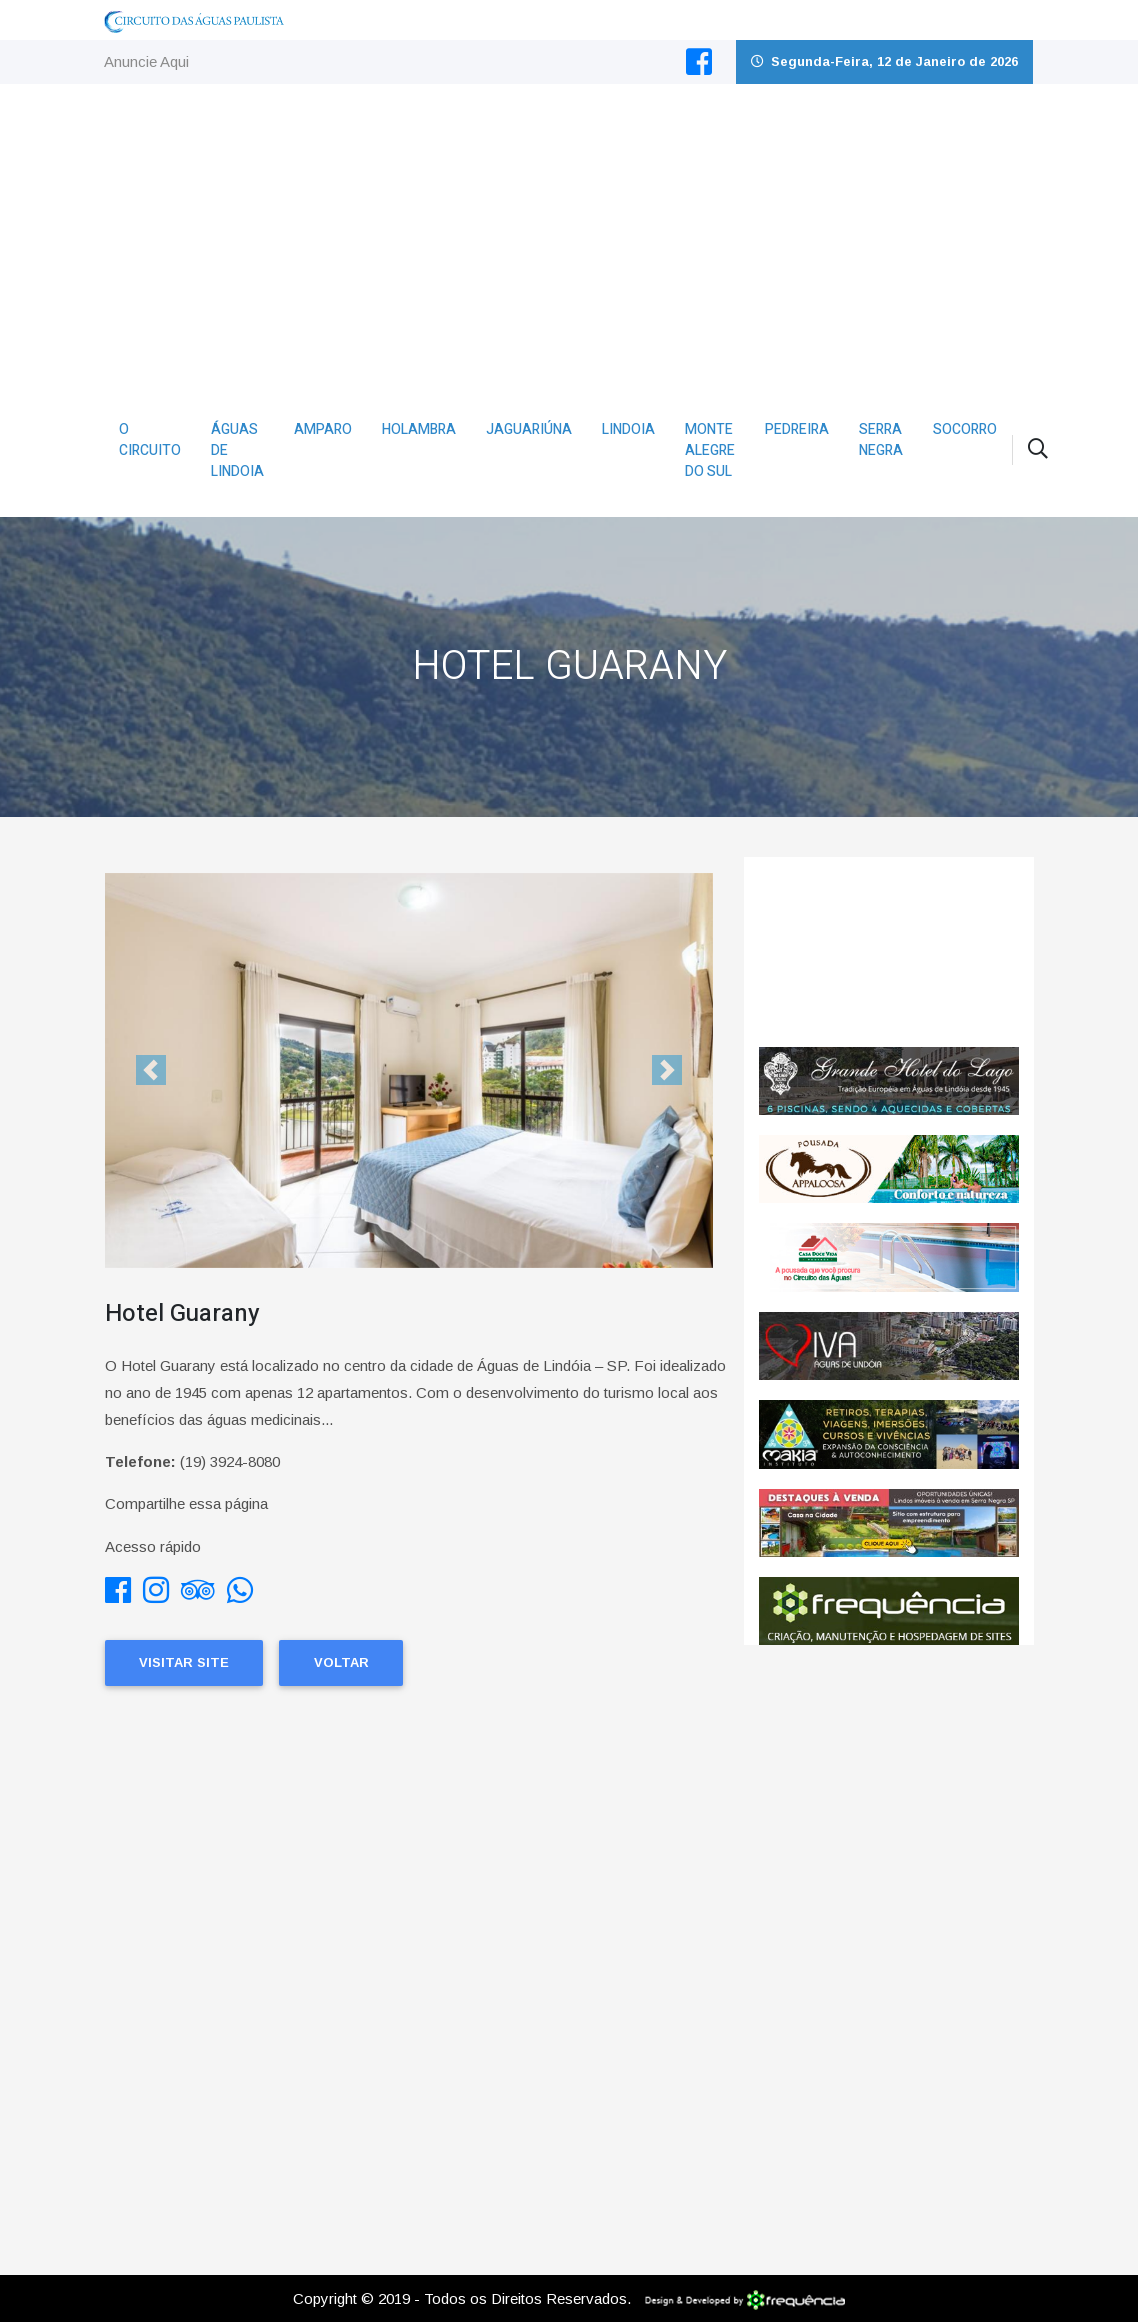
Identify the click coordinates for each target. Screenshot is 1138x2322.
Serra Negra (881, 440)
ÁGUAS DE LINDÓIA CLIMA (889, 952)
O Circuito (150, 440)
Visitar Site (184, 1662)
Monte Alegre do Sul (710, 450)
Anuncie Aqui (146, 61)
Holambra (419, 429)
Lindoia (628, 429)
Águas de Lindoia (237, 450)
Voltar (341, 1662)
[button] (150, 1070)
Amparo (323, 429)
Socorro (965, 429)
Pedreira (797, 429)
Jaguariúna (529, 429)
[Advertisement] (569, 234)
